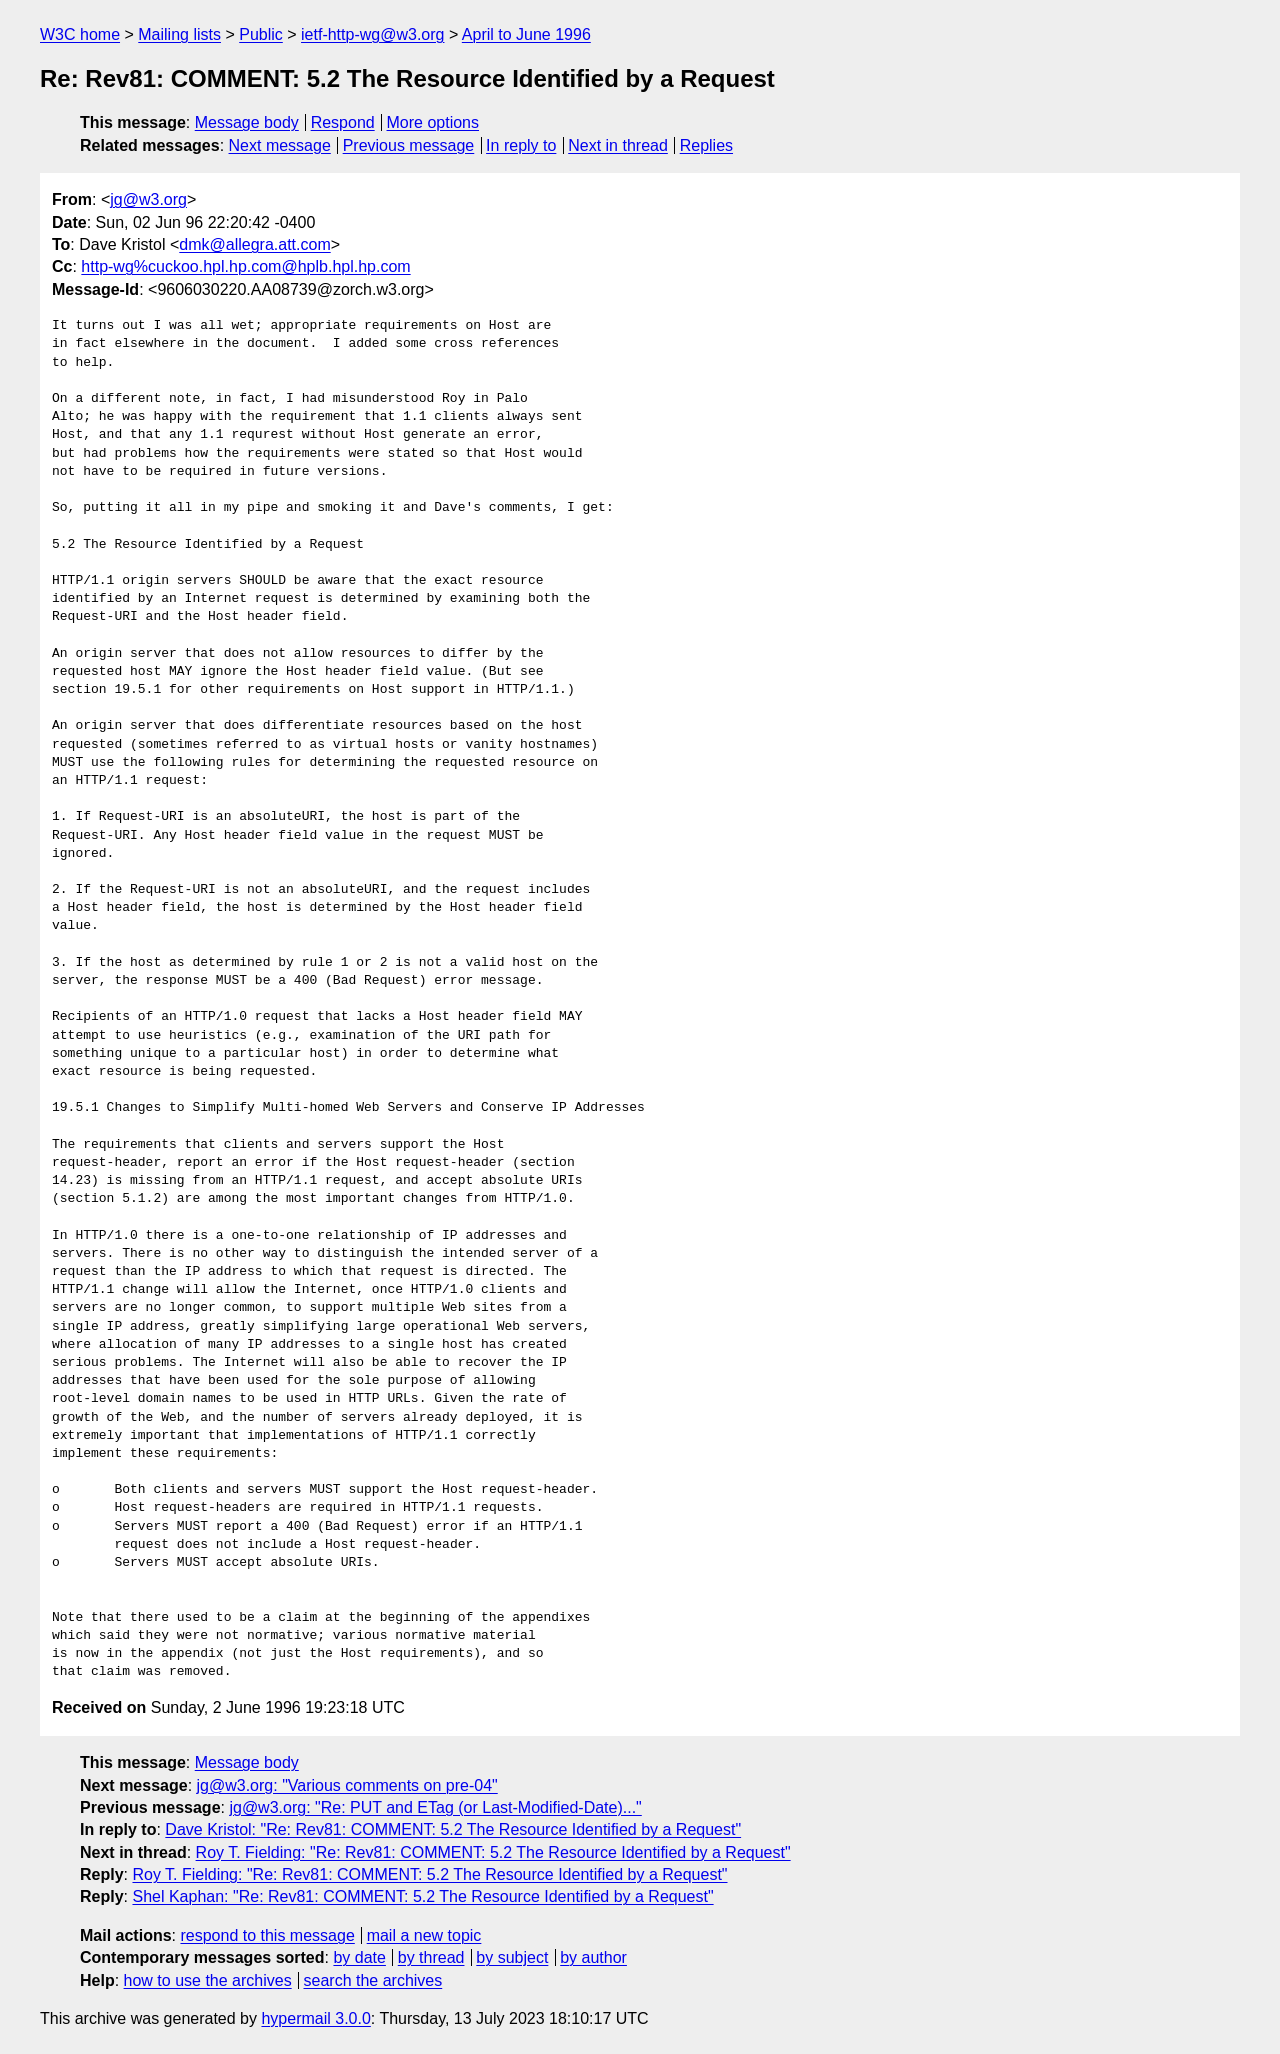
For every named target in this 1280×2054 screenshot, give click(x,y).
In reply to (521, 145)
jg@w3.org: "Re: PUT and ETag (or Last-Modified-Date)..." (435, 1807)
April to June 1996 (526, 34)
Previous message (409, 145)
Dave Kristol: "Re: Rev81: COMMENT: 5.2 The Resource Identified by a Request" (453, 1829)
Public (261, 34)
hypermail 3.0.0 (315, 2018)
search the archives (373, 1980)
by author (593, 1957)
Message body (247, 122)
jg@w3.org (148, 199)
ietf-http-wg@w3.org (372, 34)
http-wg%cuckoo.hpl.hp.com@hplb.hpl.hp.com (245, 266)
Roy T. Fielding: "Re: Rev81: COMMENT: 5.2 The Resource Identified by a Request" (493, 1852)
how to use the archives (208, 1980)
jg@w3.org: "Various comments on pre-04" (347, 1785)
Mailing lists (179, 34)
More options (433, 122)
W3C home (80, 34)
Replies (706, 145)
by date (359, 1957)
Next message (280, 145)
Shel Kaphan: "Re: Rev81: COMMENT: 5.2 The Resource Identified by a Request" (422, 1896)
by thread (431, 1957)
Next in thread (618, 145)
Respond (343, 122)
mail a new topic (424, 1935)
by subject (512, 1957)
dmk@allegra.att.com (254, 244)
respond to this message (267, 1935)
